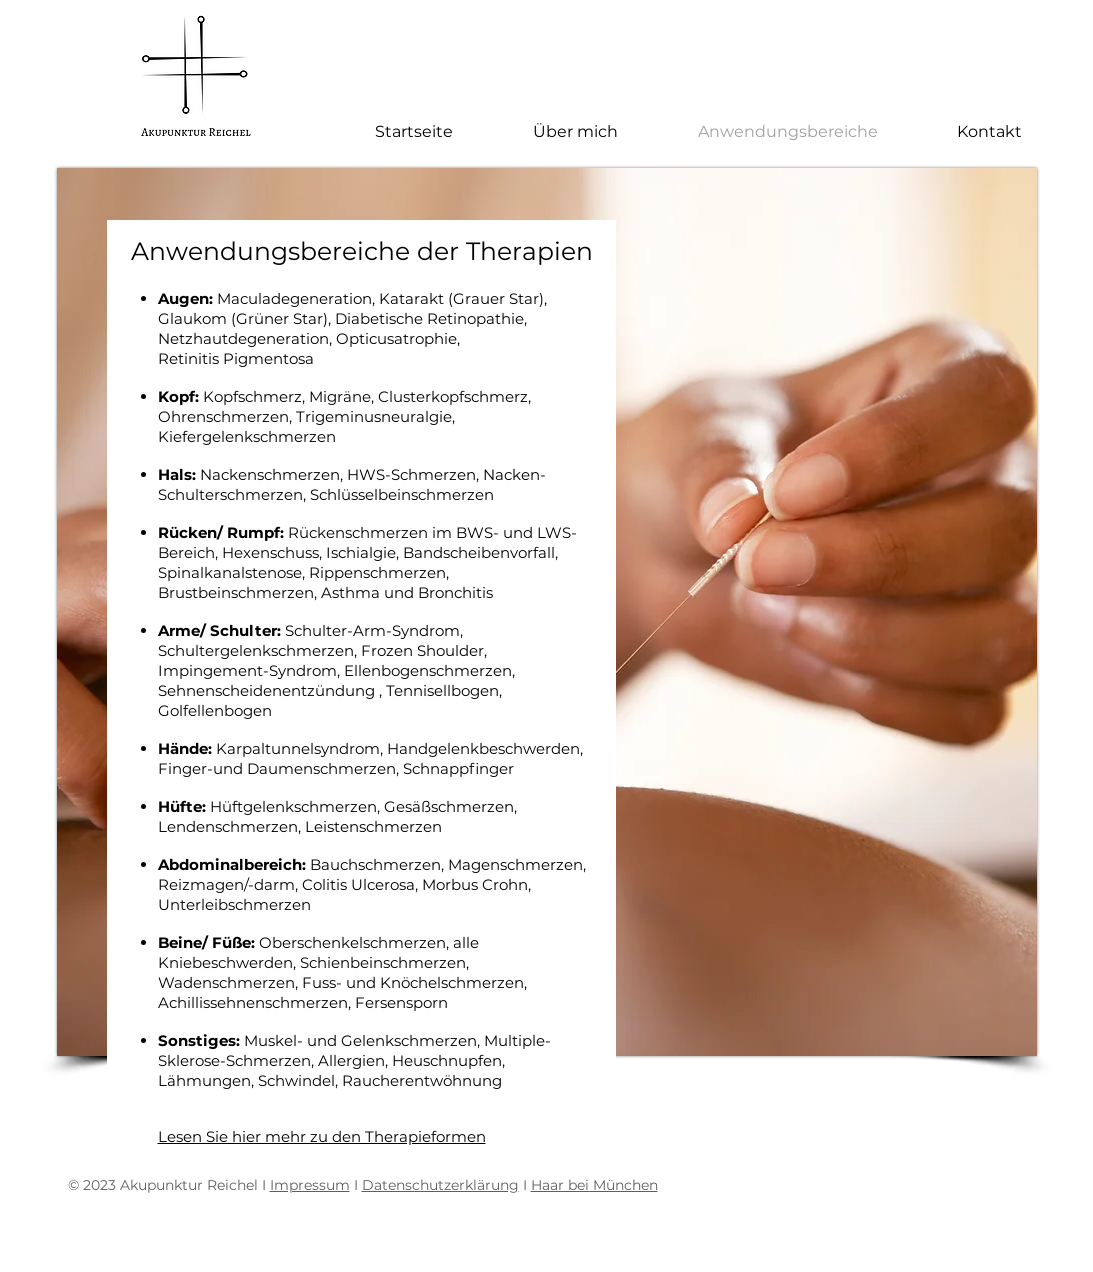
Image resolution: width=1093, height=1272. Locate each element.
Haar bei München (594, 1185)
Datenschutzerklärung (440, 1185)
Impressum (310, 1185)
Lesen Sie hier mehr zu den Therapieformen (322, 1136)
